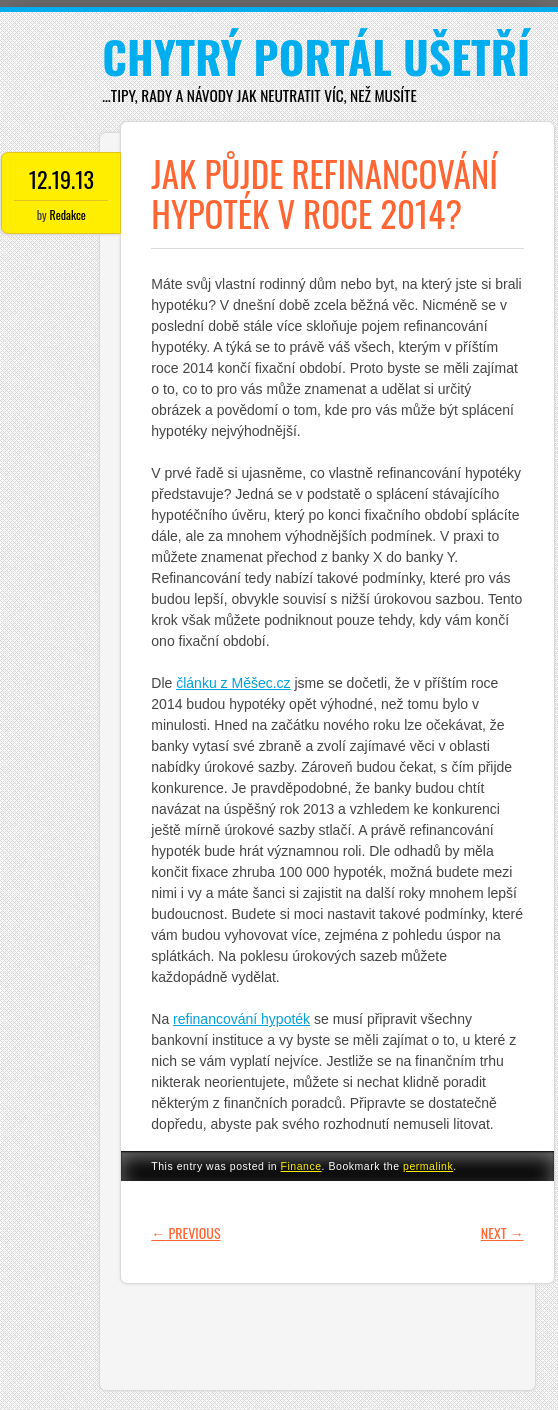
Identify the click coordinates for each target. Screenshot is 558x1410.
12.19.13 (61, 179)
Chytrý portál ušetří (316, 56)
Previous (185, 1232)
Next (502, 1232)
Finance (301, 1166)
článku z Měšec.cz (233, 683)
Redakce (68, 214)
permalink (428, 1166)
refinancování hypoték (241, 1019)
